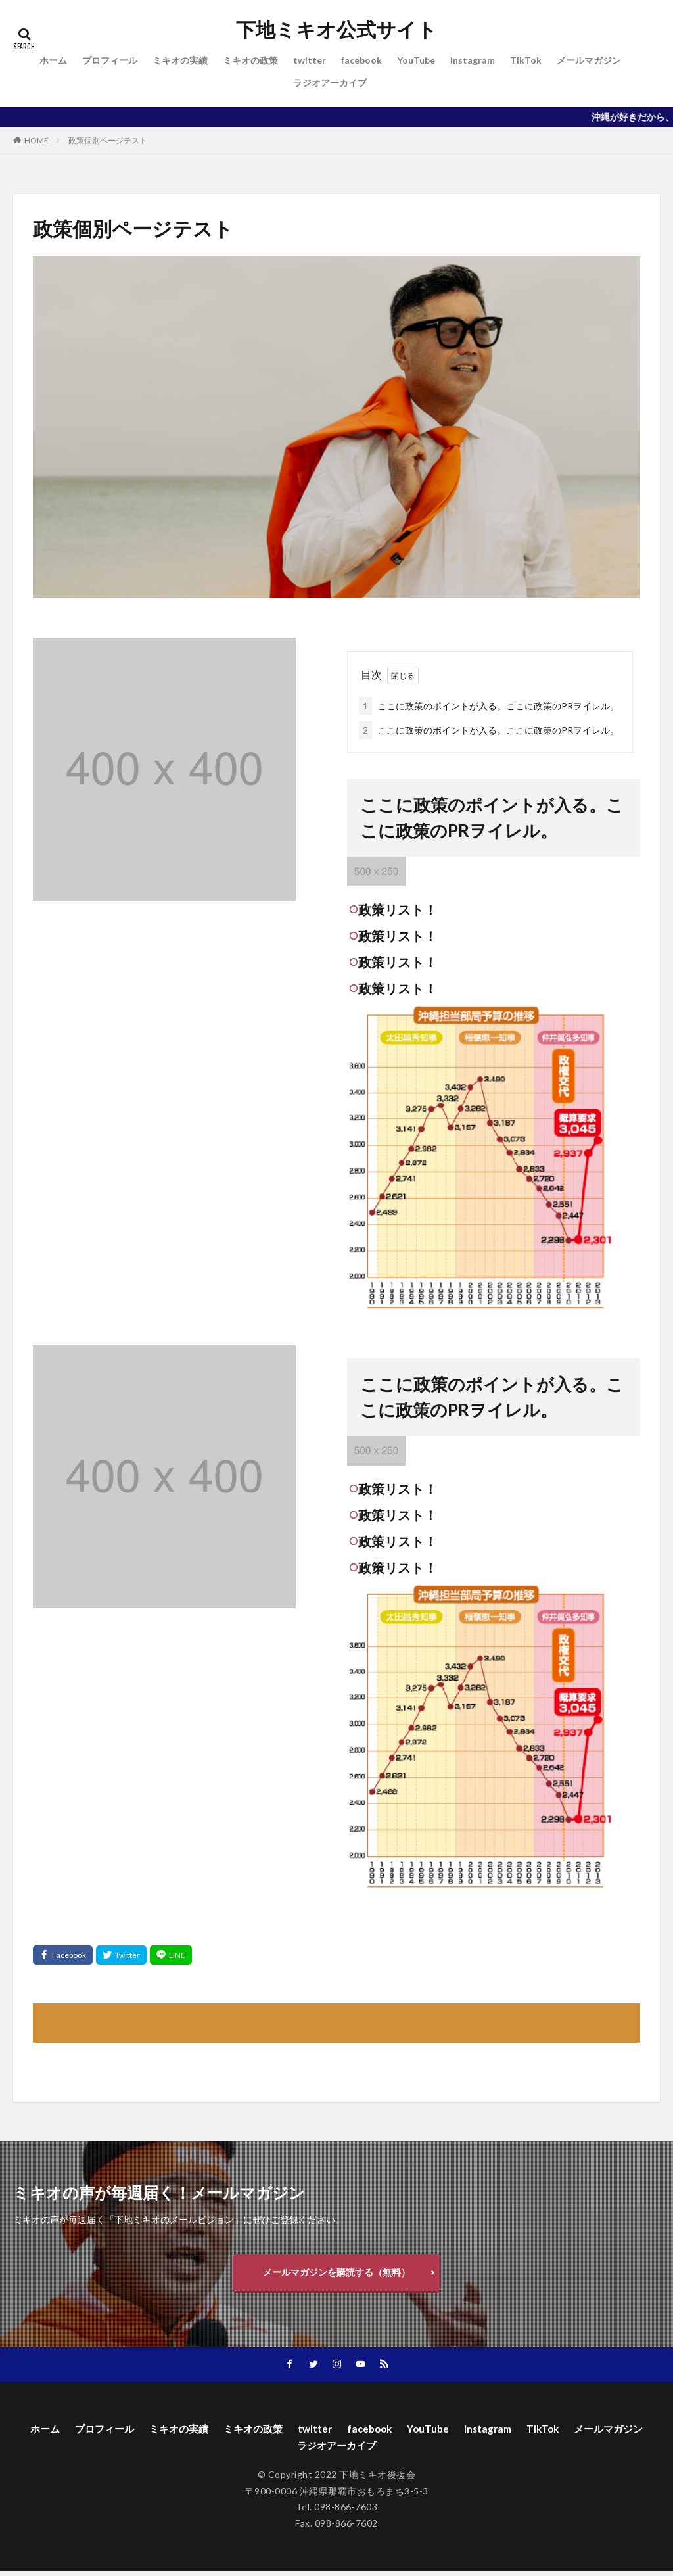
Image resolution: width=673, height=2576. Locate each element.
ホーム (53, 60)
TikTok (526, 60)
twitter (309, 60)
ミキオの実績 (180, 60)
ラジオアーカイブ (330, 82)
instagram (472, 60)
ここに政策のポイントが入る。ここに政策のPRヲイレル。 (489, 706)
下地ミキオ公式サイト (336, 29)
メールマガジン (589, 60)
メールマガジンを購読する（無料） (336, 2273)
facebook (361, 60)
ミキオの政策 (250, 60)
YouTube (416, 60)
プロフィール (109, 60)
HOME (36, 140)
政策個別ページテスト (107, 140)
